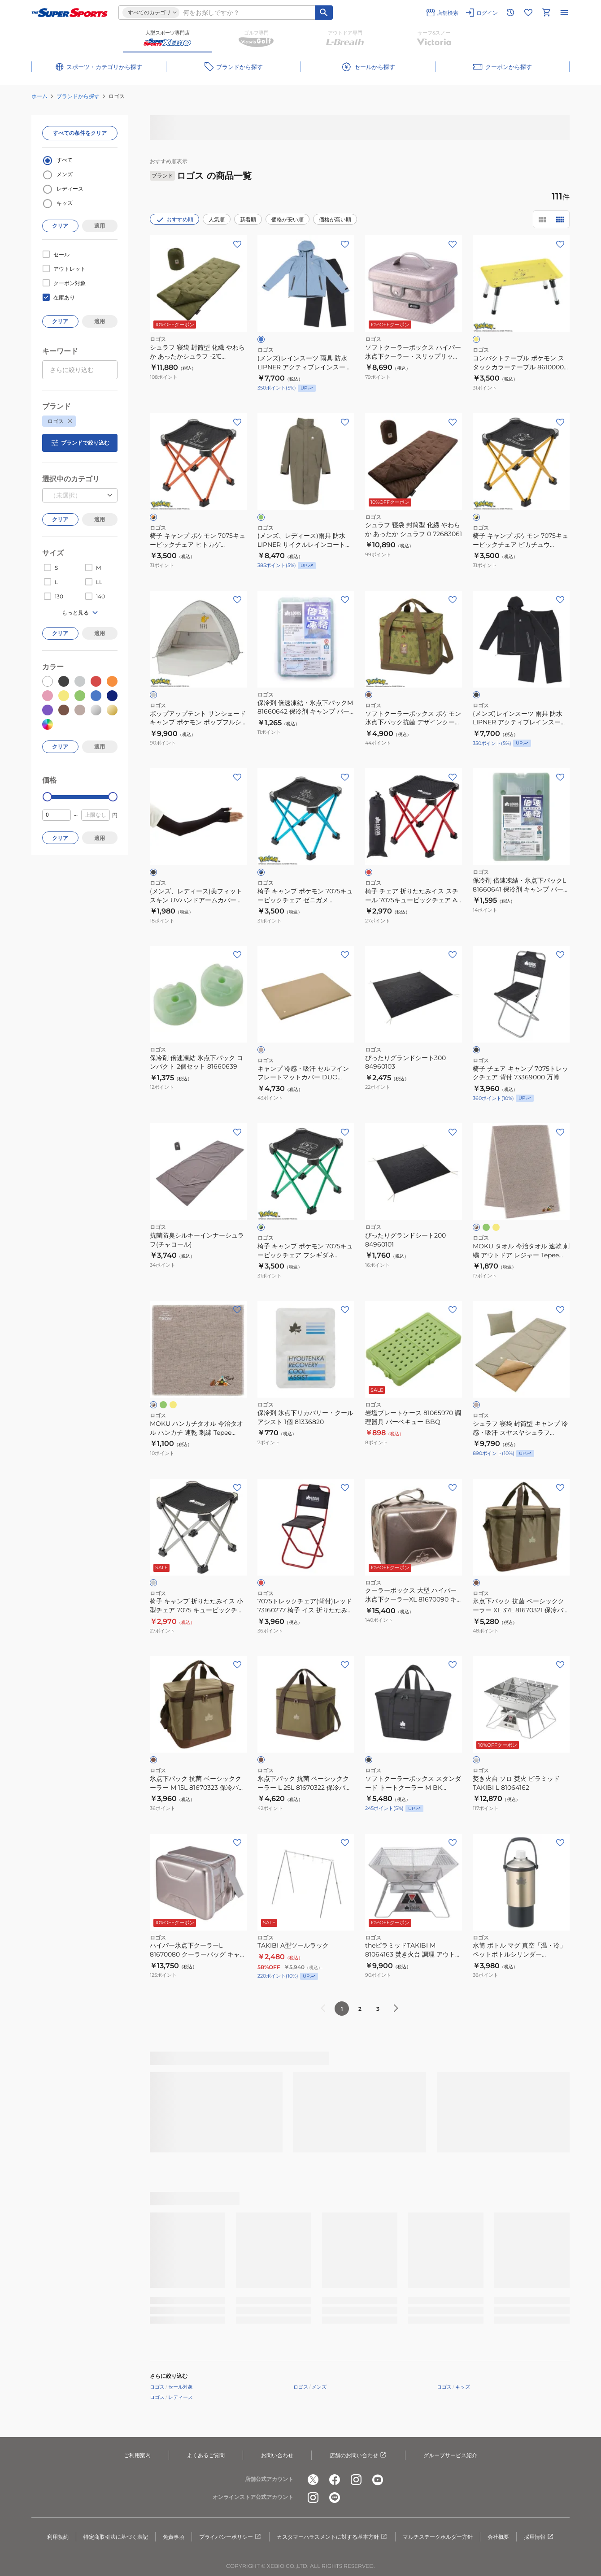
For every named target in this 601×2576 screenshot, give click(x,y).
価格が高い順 (335, 219)
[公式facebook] (334, 2479)
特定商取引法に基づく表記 (115, 2536)
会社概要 (498, 2536)
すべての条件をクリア (80, 133)
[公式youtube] (377, 2479)
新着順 (248, 219)
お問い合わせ (277, 2455)
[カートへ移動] (546, 12)
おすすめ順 (174, 219)
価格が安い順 (287, 219)
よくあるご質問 (206, 2455)
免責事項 (173, 2536)
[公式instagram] (356, 2479)
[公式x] (313, 2479)
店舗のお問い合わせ (358, 2455)
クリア (60, 225)
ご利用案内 (137, 2455)
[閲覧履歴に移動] (510, 12)
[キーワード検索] (324, 12)
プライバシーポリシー (230, 2537)
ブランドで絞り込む (79, 442)
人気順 (217, 219)
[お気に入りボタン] (237, 244)
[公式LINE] (334, 2497)
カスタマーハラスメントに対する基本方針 (332, 2537)
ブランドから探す (78, 96)
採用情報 (539, 2537)
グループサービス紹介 (450, 2455)
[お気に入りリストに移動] (528, 12)
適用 (99, 225)
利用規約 (58, 2536)
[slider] (47, 796)
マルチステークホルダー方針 (438, 2536)
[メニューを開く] (564, 12)
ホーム (39, 96)
